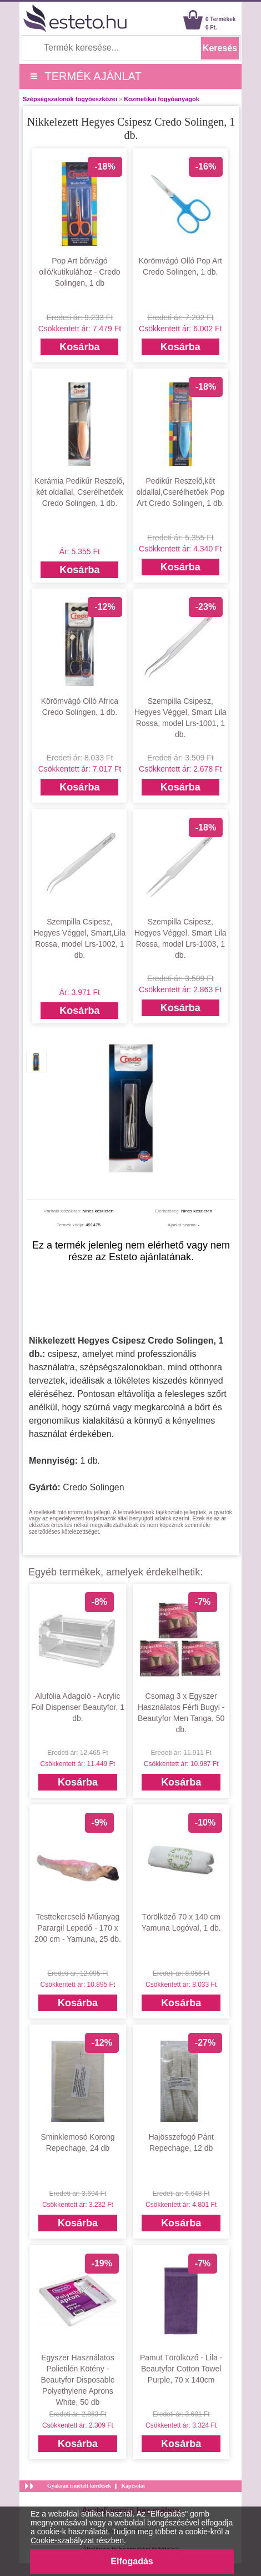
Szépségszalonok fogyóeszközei (70, 99)
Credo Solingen (93, 1487)
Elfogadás (132, 2561)
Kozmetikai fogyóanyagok (161, 99)
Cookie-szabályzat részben (77, 2540)
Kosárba (79, 346)
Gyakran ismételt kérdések (79, 2486)
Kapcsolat (133, 2486)
